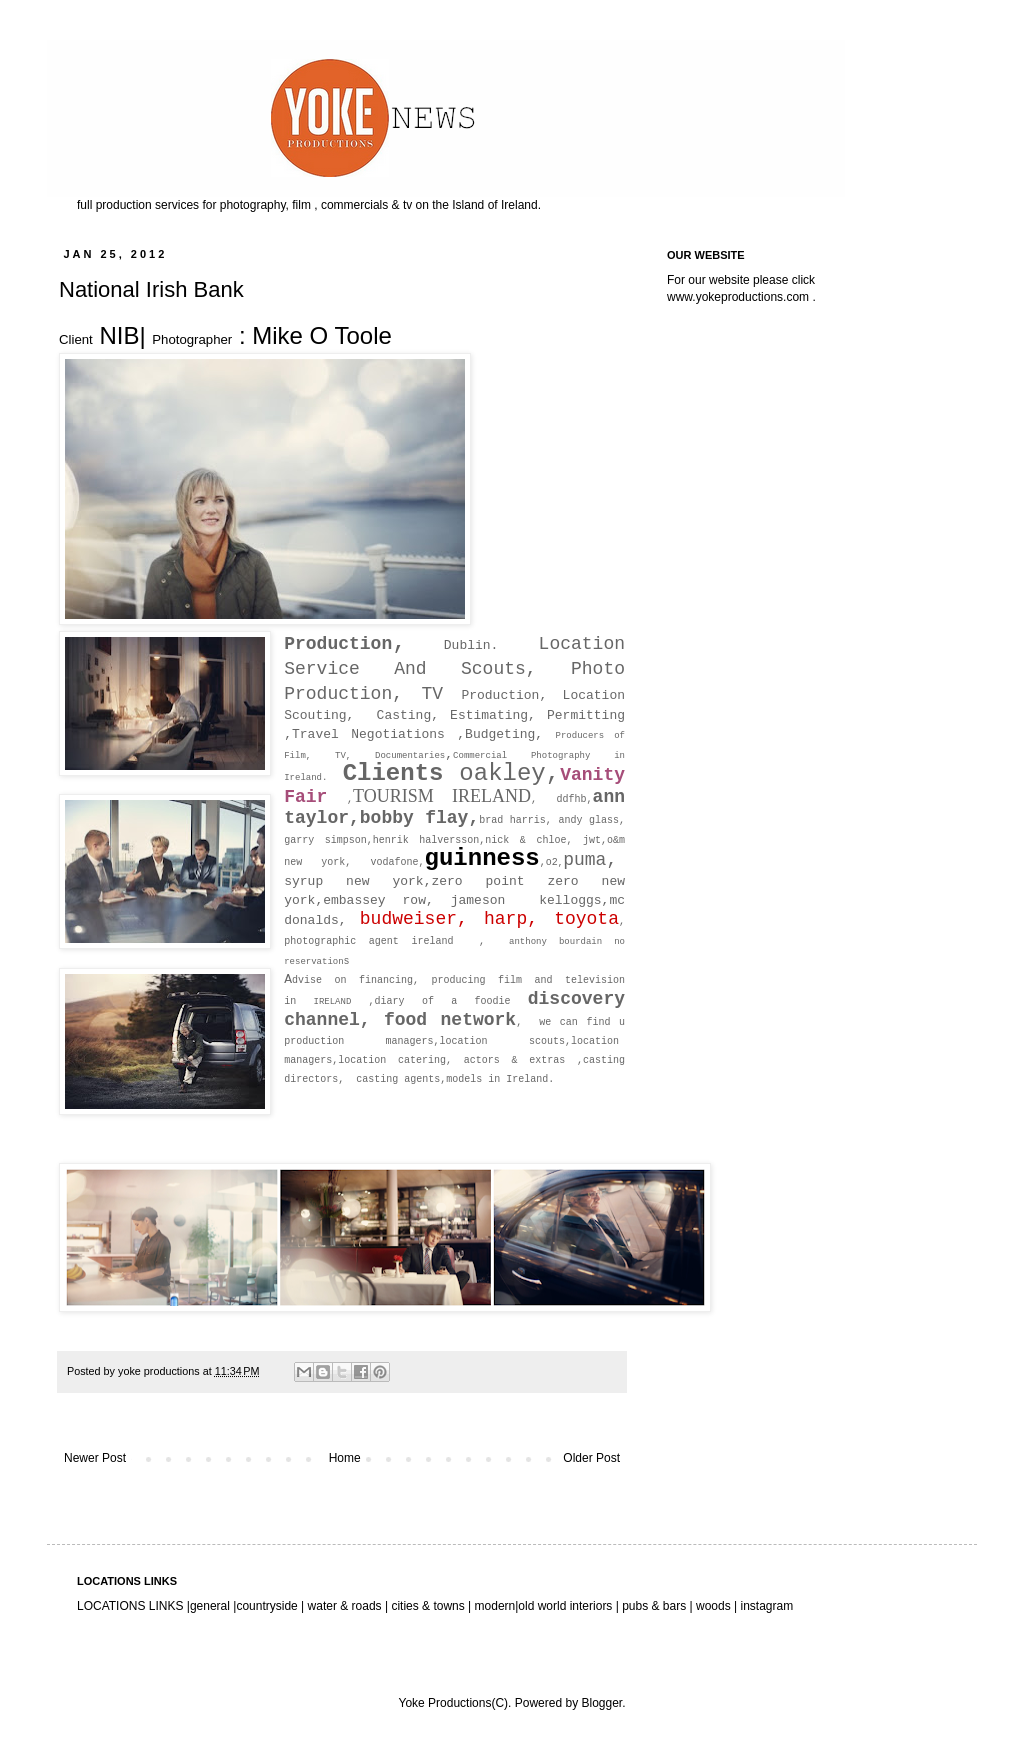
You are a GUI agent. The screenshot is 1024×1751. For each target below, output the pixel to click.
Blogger (601, 1703)
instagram (766, 1606)
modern (495, 1606)
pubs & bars (652, 1606)
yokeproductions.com (752, 297)
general (210, 1606)
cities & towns (428, 1606)
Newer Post (95, 1458)
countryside (268, 1606)
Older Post (591, 1458)
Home (345, 1458)
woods (715, 1606)
